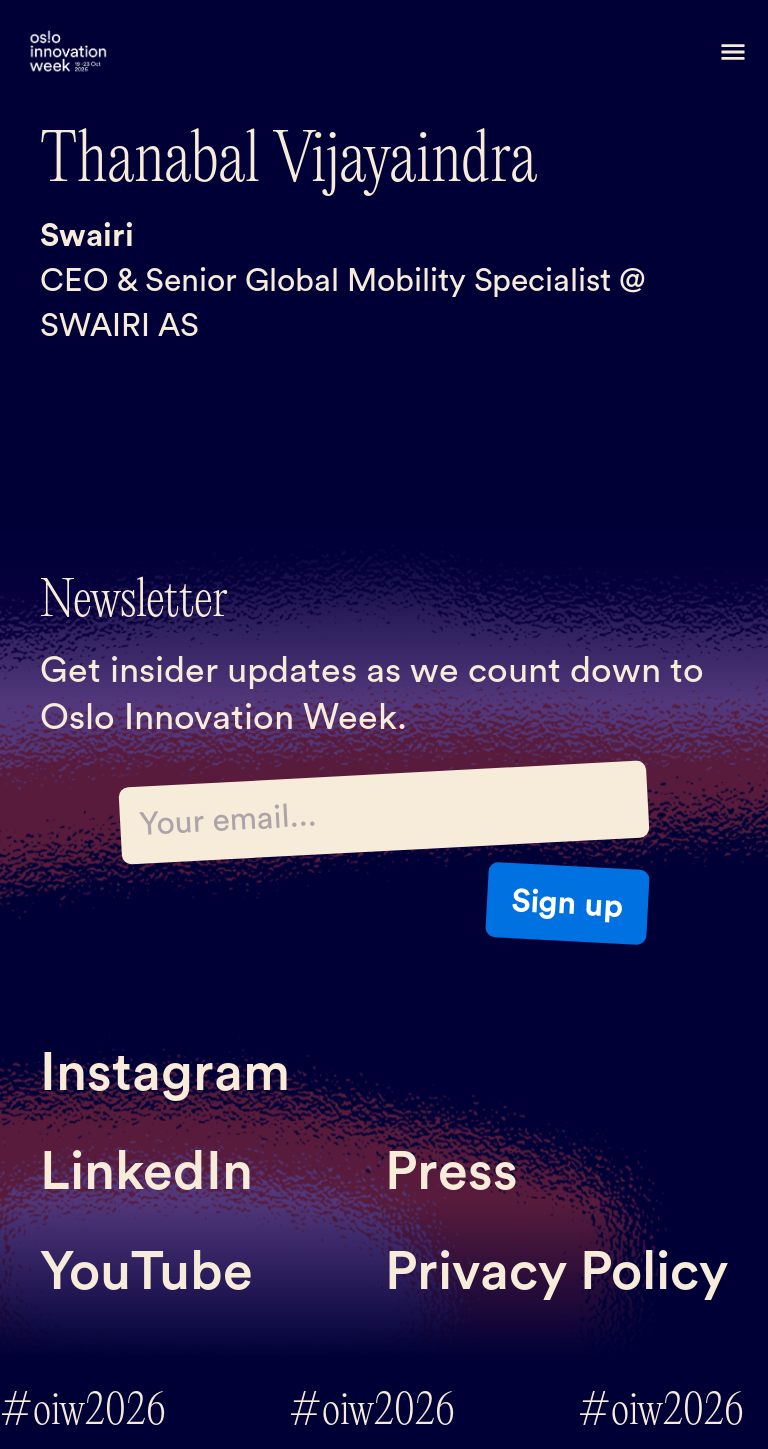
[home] (68, 52)
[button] (733, 52)
